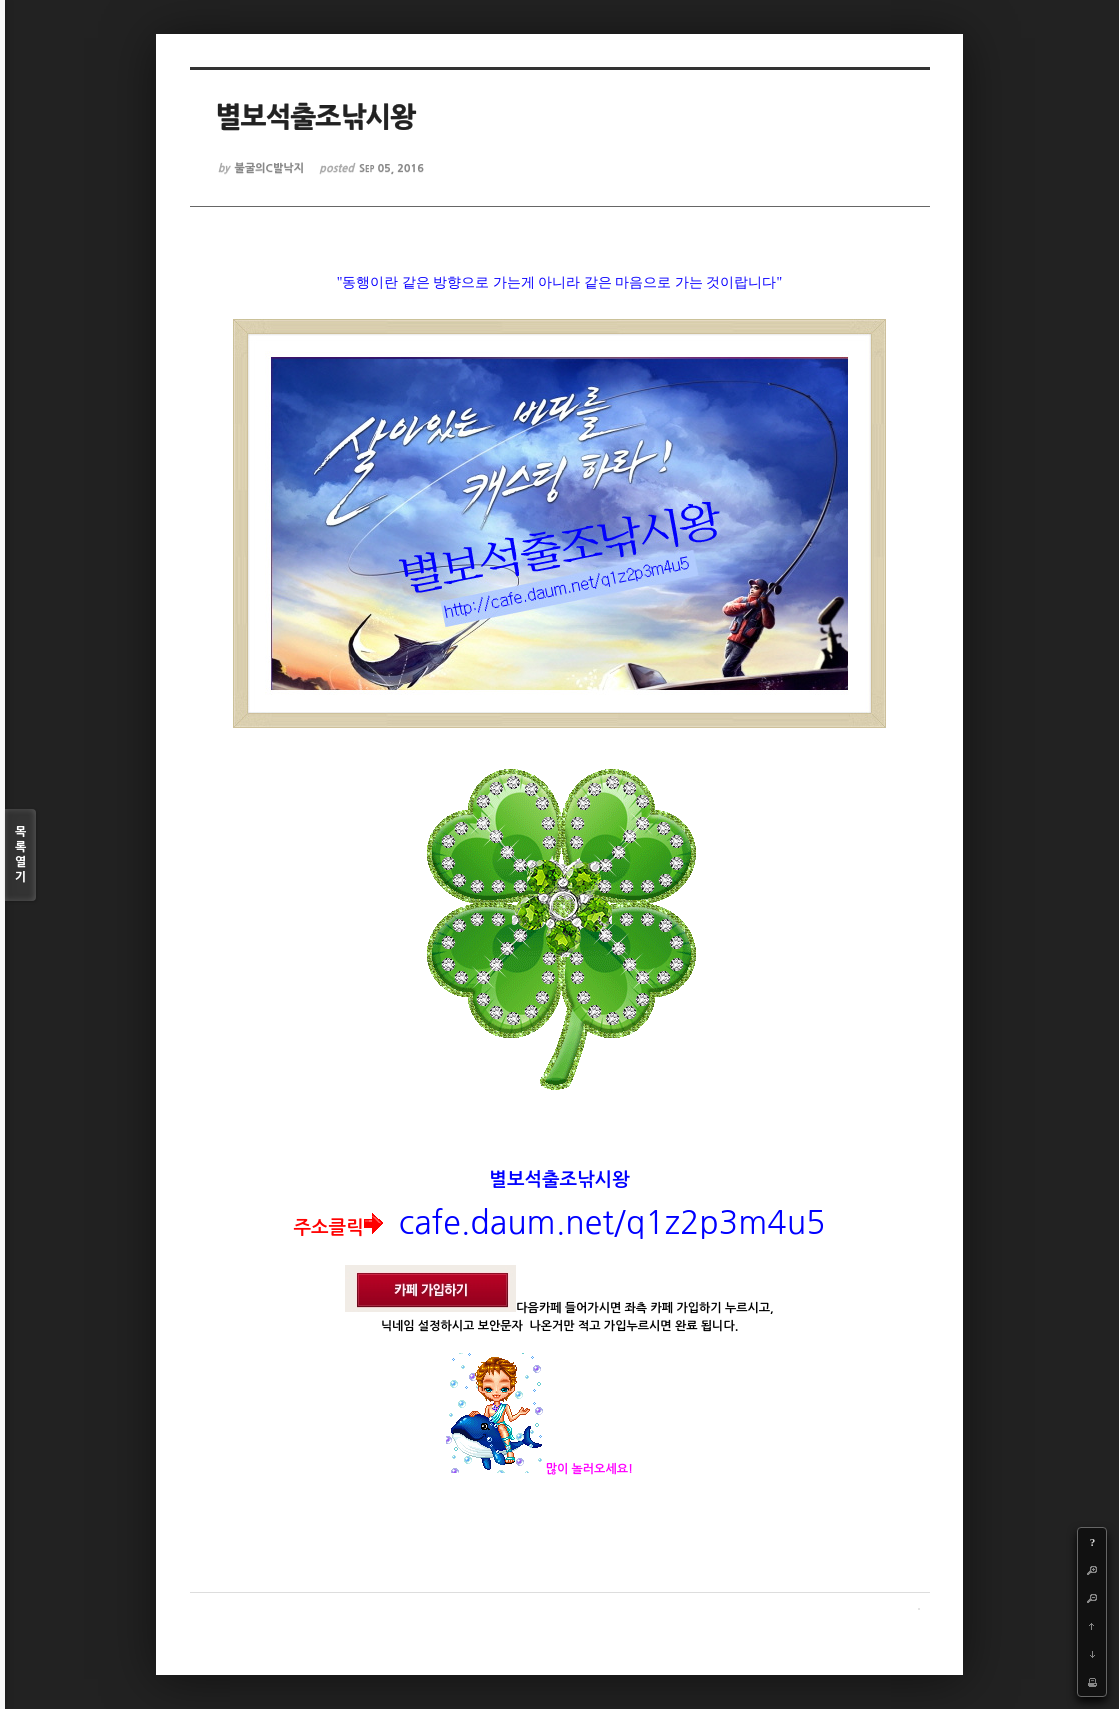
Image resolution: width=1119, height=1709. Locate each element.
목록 (20, 855)
